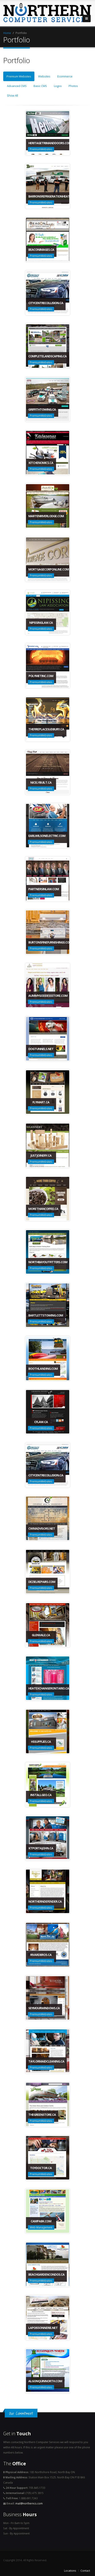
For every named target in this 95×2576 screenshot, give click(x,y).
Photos (73, 86)
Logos (58, 86)
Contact (85, 2570)
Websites (44, 76)
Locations (70, 2570)
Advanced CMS (17, 86)
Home (7, 33)
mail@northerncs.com (29, 2503)
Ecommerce (64, 76)
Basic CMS (40, 86)
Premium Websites (18, 76)
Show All (12, 95)
